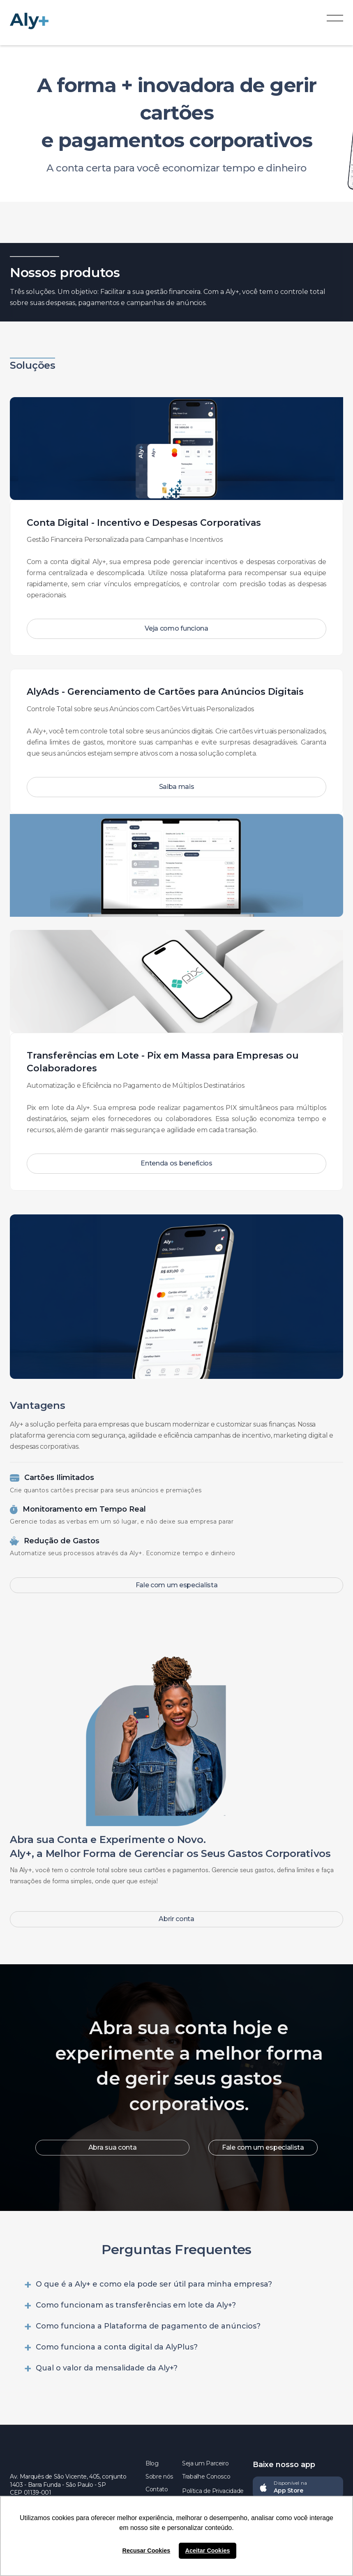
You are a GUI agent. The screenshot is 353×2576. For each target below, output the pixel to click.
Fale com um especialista (177, 1585)
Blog (152, 2463)
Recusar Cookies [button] (146, 2550)
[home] (37, 21)
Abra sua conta (112, 2147)
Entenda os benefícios (176, 1163)
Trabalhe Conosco (206, 2476)
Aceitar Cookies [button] (207, 2550)
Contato (156, 2489)
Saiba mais (176, 787)
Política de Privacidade (213, 2491)
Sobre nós (159, 2476)
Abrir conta (176, 1919)
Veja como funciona (176, 628)
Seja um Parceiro (205, 2463)
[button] (335, 21)
